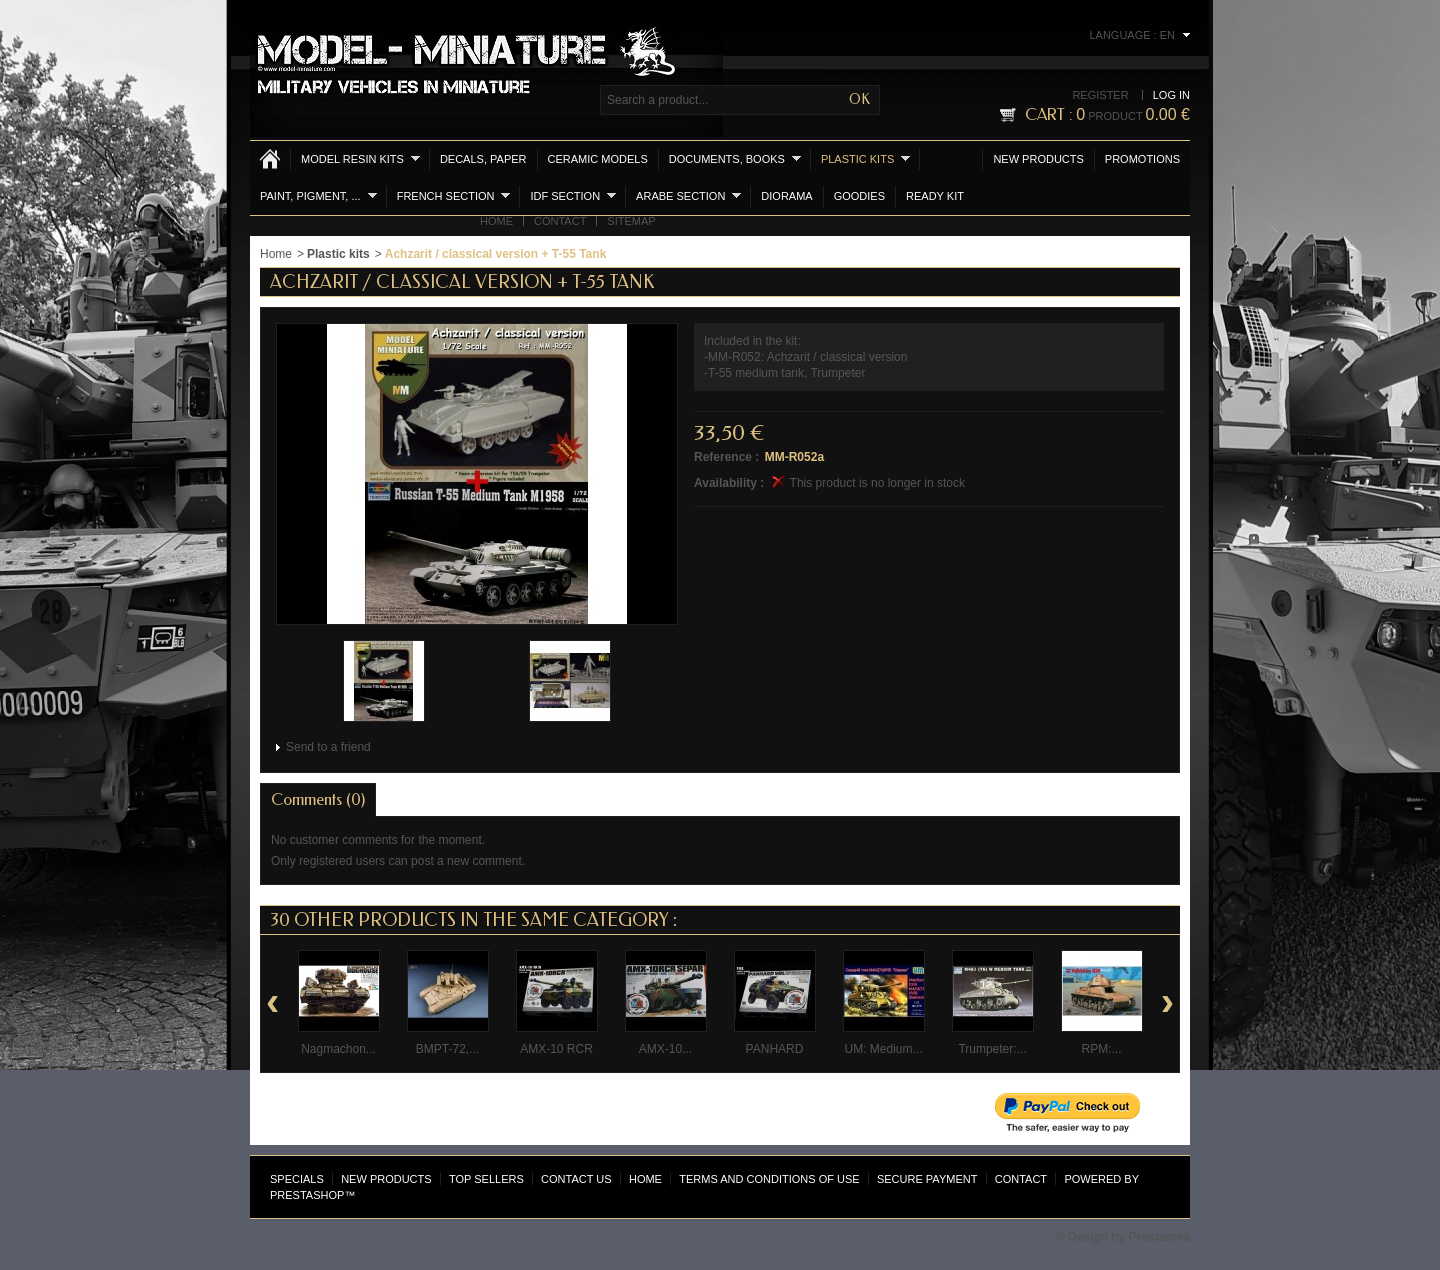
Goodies (859, 196)
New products (1038, 159)
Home (496, 221)
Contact (560, 221)
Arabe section (688, 195)
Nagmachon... (338, 1049)
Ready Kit (935, 196)
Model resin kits (360, 158)
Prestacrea (1159, 1237)
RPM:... (1101, 1049)
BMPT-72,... (447, 1049)
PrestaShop (307, 1195)
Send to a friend (328, 747)
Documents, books (735, 158)
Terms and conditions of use (769, 1179)
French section (454, 195)
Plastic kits (865, 158)
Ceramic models (598, 159)
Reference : (726, 457)
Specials (297, 1179)
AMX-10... (665, 1049)
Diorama (786, 196)
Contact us (576, 1179)
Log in (1171, 95)
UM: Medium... (883, 1049)
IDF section (573, 195)
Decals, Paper (483, 159)
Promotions (1142, 159)
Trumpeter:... (992, 1049)
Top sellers (486, 1179)
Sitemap (631, 221)
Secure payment (927, 1179)
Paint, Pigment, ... (318, 195)
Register (1100, 95)
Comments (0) (318, 799)
